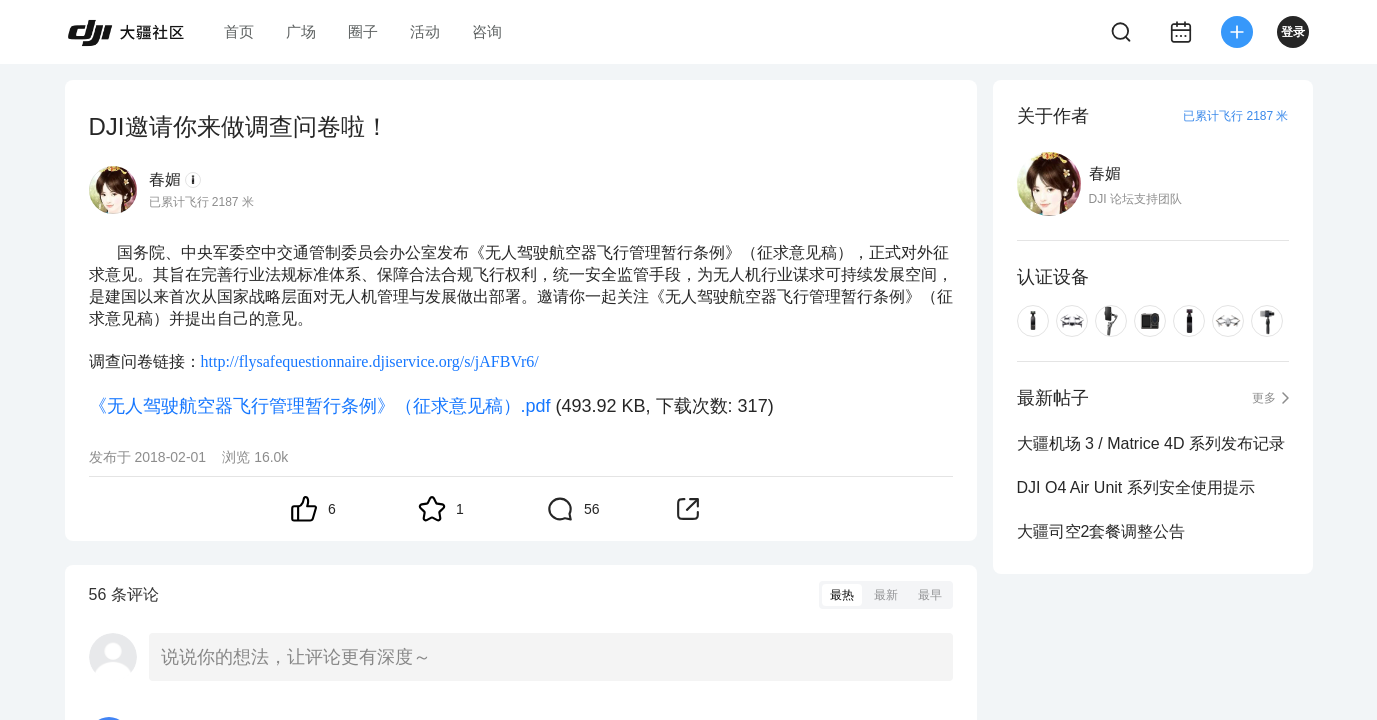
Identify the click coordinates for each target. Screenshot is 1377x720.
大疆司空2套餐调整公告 (1101, 531)
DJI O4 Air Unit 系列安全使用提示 (1136, 487)
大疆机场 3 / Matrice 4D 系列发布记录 (1151, 443)
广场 (301, 31)
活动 (425, 31)
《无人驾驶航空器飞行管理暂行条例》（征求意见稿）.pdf (320, 406)
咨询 (487, 31)
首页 (239, 31)
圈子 (363, 31)
